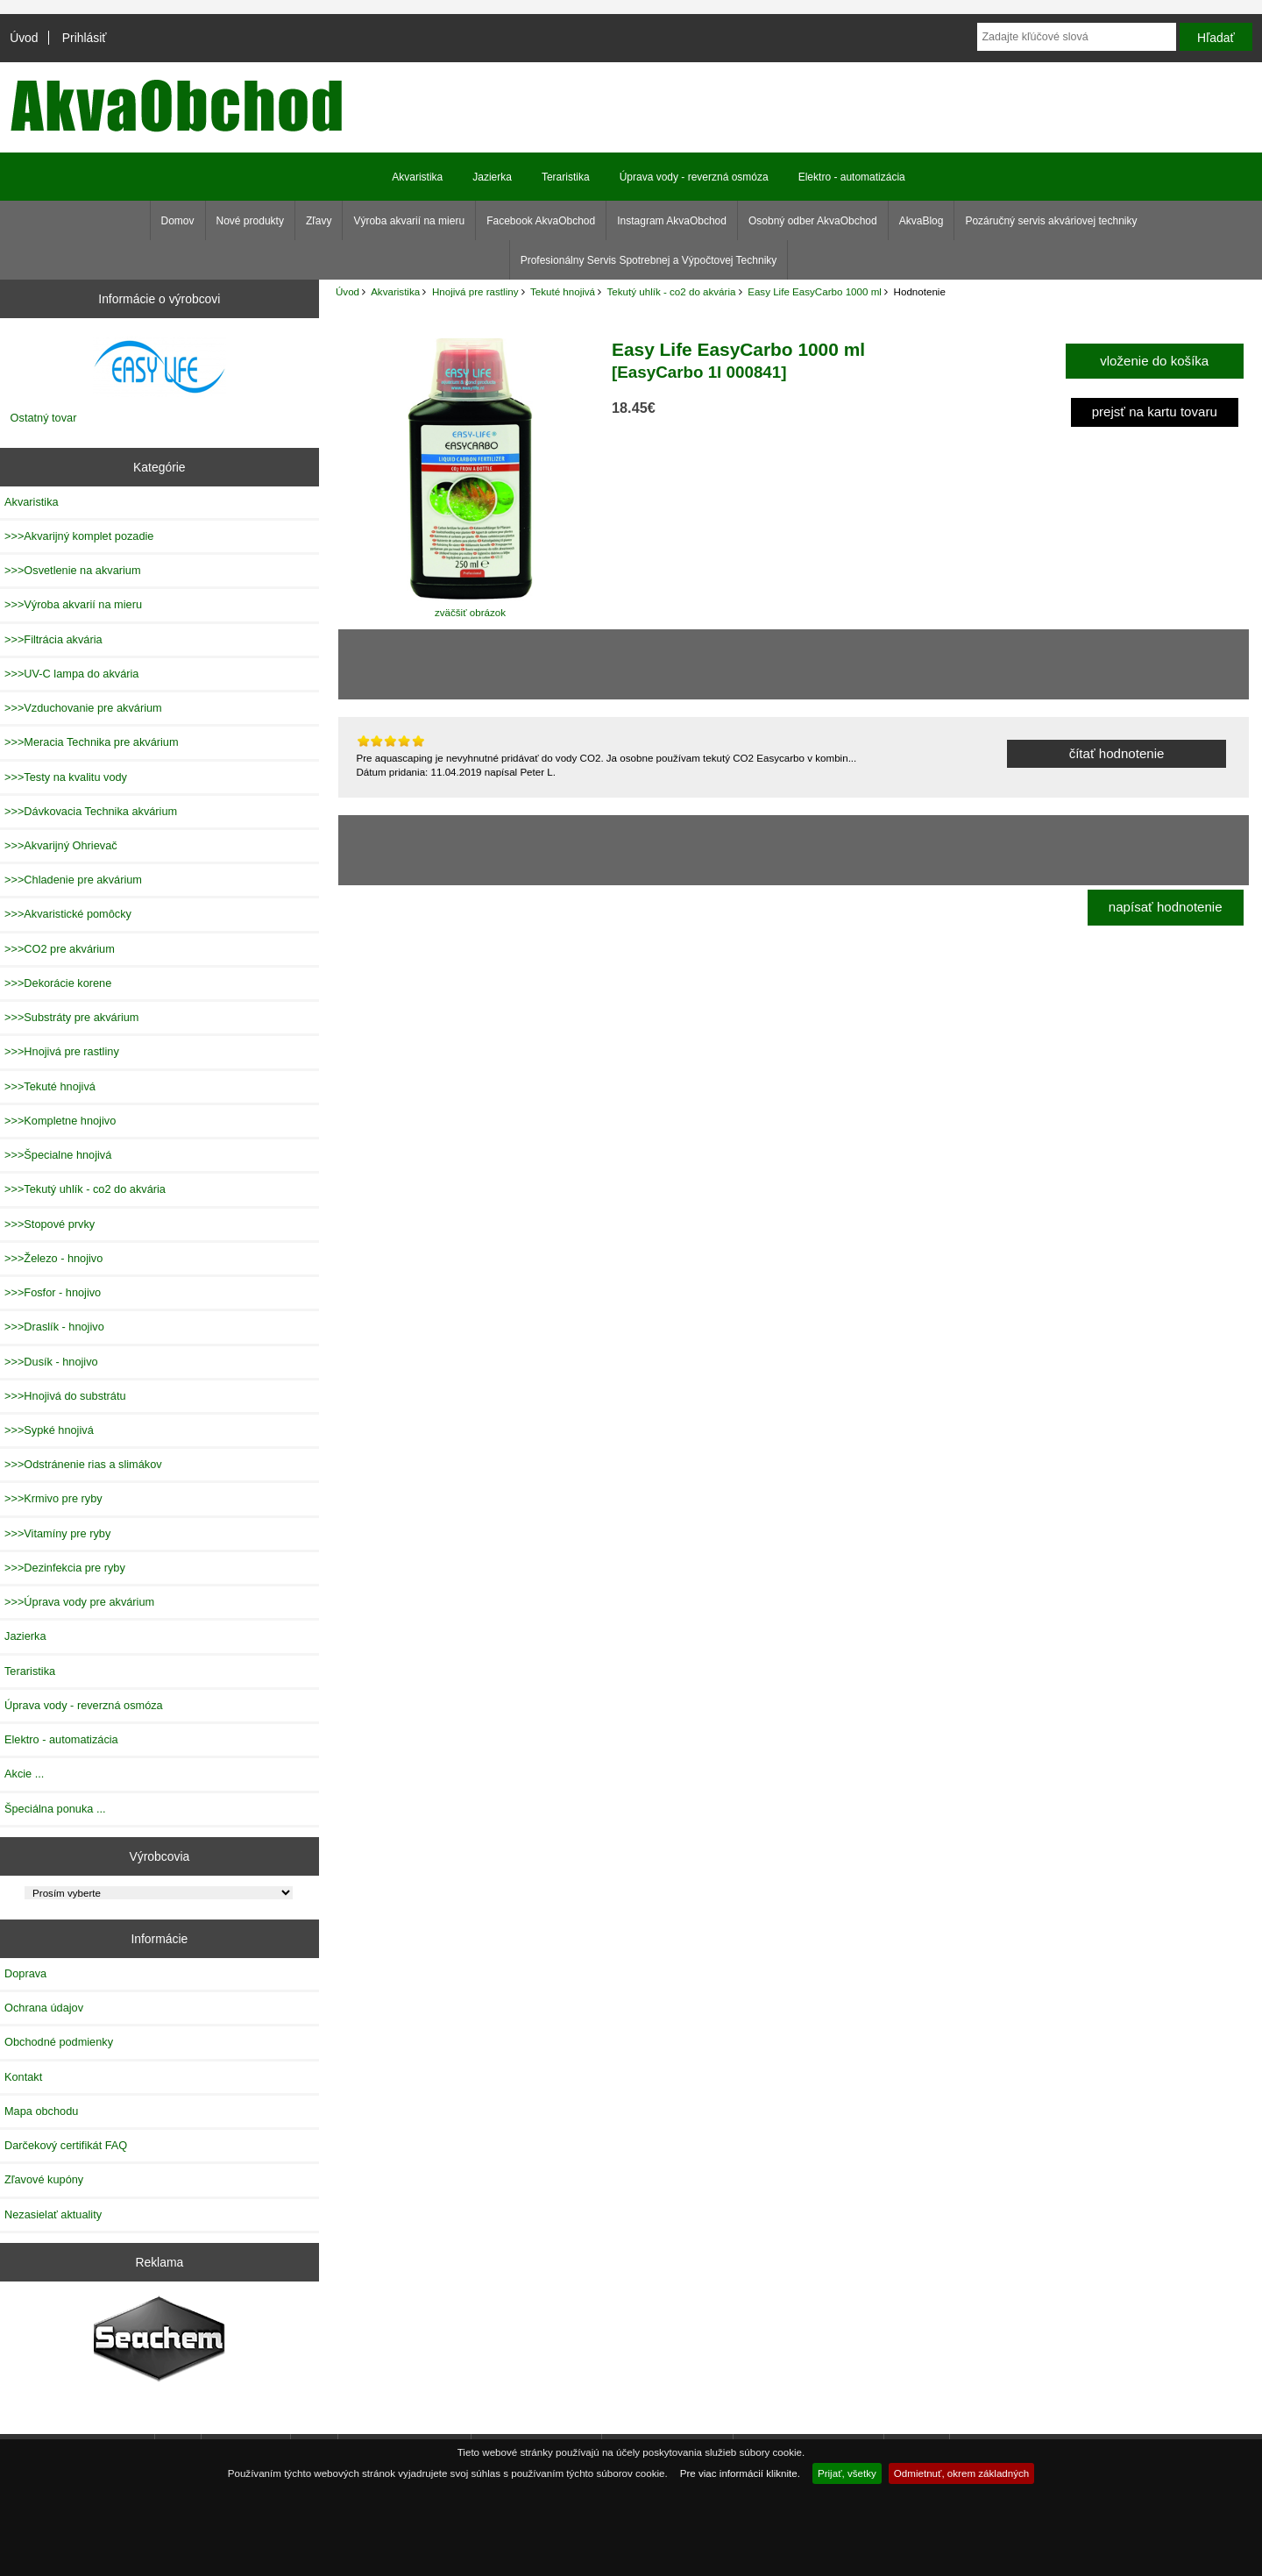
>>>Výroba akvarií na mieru (73, 604)
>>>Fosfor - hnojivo (52, 1292)
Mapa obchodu (41, 2111)
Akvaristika (395, 291)
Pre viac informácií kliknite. (740, 2473)
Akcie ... (24, 1773)
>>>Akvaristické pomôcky (67, 913)
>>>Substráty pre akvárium (71, 1017)
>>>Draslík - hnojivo (54, 1326)
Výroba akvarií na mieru (408, 221)
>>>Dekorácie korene (57, 983)
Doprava (25, 1973)
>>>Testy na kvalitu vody (65, 777)
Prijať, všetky (847, 2473)
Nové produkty (250, 221)
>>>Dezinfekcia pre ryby (64, 1567)
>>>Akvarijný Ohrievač (60, 845)
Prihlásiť (84, 38)
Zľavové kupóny (43, 2179)
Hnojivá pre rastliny (475, 291)
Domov (178, 221)
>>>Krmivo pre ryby (53, 1498)
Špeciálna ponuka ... (55, 1808)
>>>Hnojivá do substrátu (65, 1395)
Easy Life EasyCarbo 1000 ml (815, 291)
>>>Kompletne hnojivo (60, 1120)
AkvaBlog (921, 221)
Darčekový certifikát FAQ (65, 2145)
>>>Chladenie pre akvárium (73, 879)
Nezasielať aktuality (53, 2214)
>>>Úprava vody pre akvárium (79, 1601)
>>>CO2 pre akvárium (59, 948)
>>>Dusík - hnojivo (51, 1361)
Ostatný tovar (44, 417)
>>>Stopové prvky (49, 1224)
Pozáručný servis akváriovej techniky (1051, 221)
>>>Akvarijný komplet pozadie (78, 536)
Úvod (24, 38)
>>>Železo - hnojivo (53, 1258)
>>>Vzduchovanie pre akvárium (83, 707)
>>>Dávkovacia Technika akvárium (90, 811)
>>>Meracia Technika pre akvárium (91, 742)
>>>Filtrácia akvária (53, 639)
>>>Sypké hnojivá (49, 1430)
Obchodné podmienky (58, 2041)
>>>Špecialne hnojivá (57, 1154)
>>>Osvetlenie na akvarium (72, 570)
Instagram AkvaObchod (672, 221)
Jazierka (492, 177)
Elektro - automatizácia (851, 177)
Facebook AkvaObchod (540, 221)
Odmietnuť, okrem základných (962, 2473)
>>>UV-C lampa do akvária (71, 673)
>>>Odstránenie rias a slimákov (83, 1464)
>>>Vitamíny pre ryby (57, 1533)
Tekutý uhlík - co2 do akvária (671, 291)
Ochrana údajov (43, 2007)
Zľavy (319, 221)
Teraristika (566, 177)
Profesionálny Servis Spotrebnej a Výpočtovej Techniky (649, 260)
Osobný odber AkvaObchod (812, 221)
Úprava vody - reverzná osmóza (694, 177)
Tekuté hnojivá (562, 291)
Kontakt (23, 2076)
